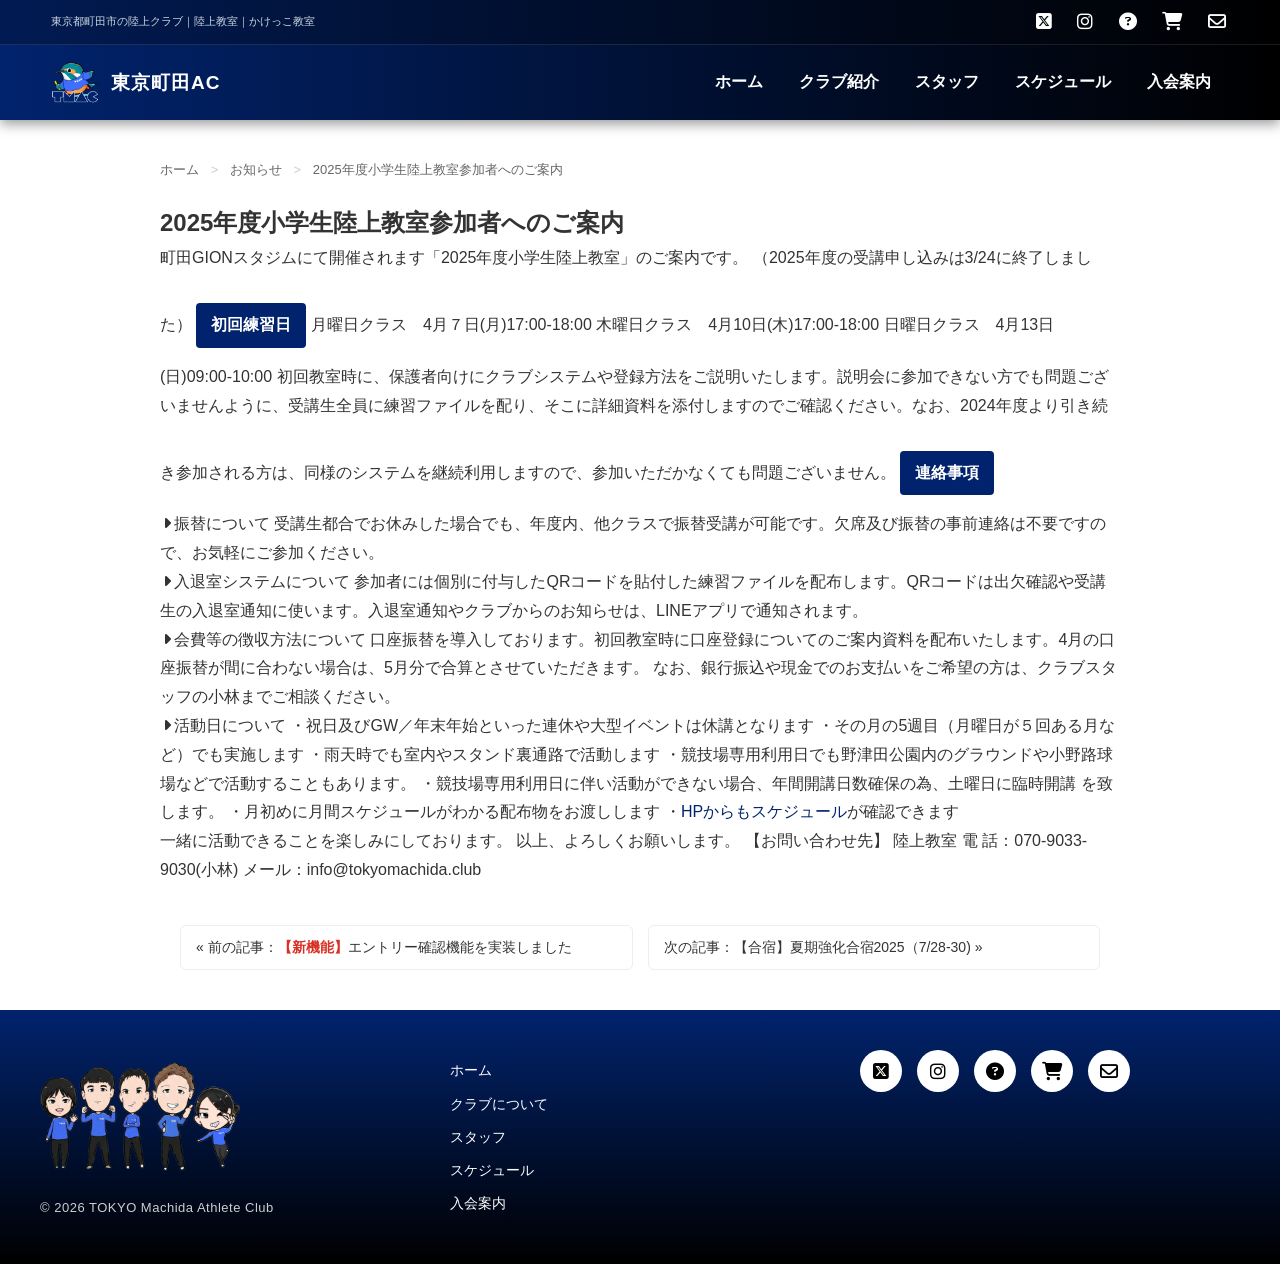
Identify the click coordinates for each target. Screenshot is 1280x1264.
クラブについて (499, 1104)
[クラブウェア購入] (1172, 22)
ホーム (739, 81)
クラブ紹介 (839, 81)
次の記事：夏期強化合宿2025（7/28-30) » (823, 948)
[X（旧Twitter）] (1044, 22)
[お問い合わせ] (1217, 22)
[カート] (1052, 1071)
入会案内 (1179, 81)
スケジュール (1063, 81)
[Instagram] (1085, 22)
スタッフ (947, 81)
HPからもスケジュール (764, 811)
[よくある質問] (1128, 22)
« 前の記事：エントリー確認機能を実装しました (384, 948)
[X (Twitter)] (881, 1071)
